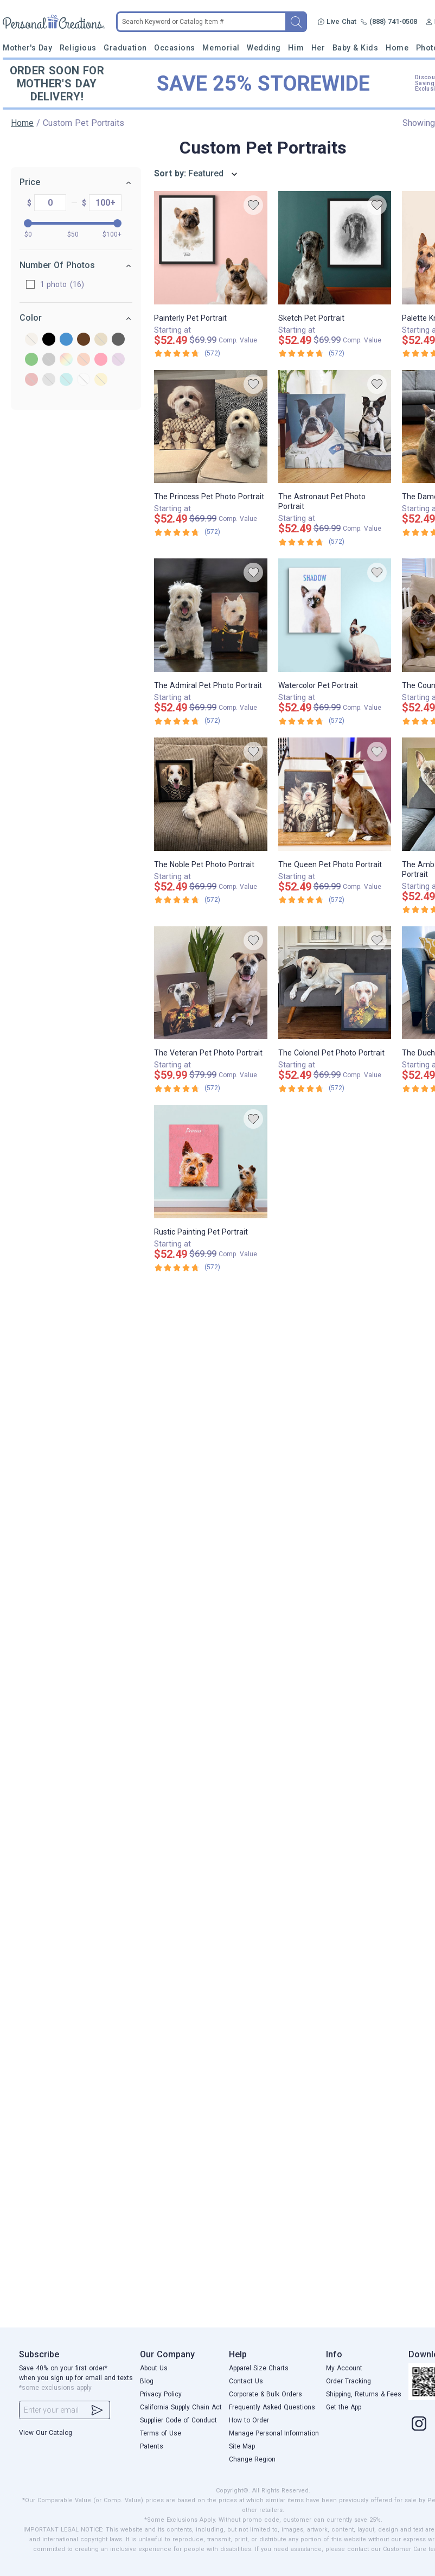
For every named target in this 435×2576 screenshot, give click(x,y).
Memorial (220, 47)
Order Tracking (348, 2381)
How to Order (249, 2420)
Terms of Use (160, 2433)
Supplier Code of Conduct (178, 2420)
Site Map (242, 2446)
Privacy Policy (161, 2394)
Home (397, 47)
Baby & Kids (355, 47)
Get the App (343, 2407)
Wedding (264, 47)
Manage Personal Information (274, 2433)
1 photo (40, 284)
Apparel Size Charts (259, 2368)
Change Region (252, 2459)
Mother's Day (27, 47)
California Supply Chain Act (181, 2407)
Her (318, 47)
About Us (154, 2368)
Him (296, 47)
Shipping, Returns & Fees (363, 2394)
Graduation (125, 47)
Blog (146, 2381)
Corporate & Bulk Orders (265, 2394)
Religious (78, 47)
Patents (151, 2446)
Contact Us (246, 2381)
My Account (344, 2368)
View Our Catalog (45, 2433)
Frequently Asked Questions (272, 2407)
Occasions (174, 47)
